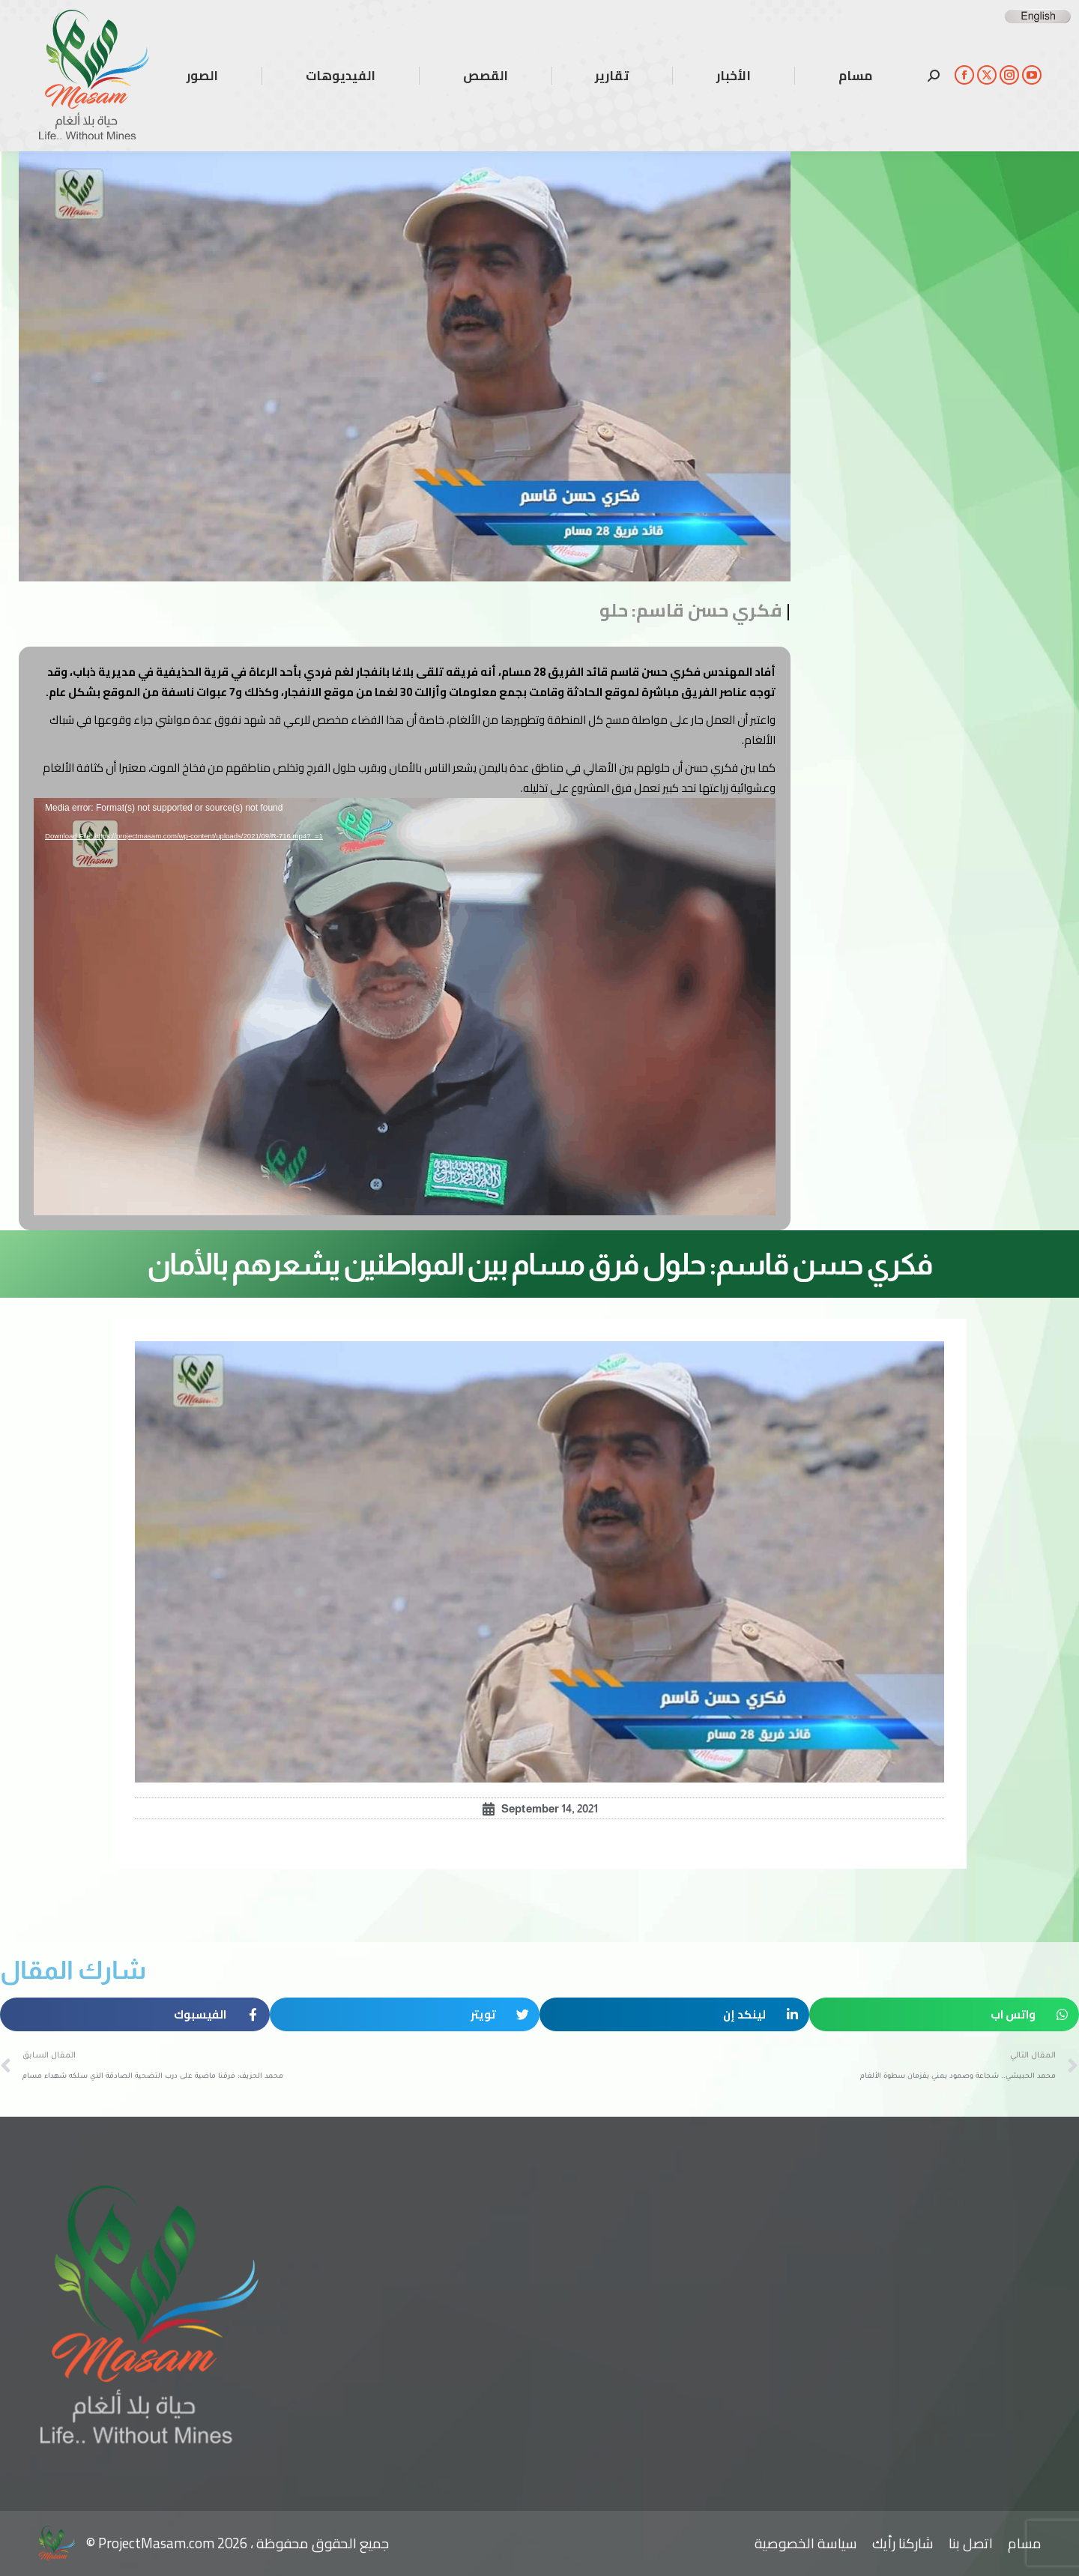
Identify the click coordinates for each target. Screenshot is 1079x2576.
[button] (944, 2014)
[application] (405, 1006)
